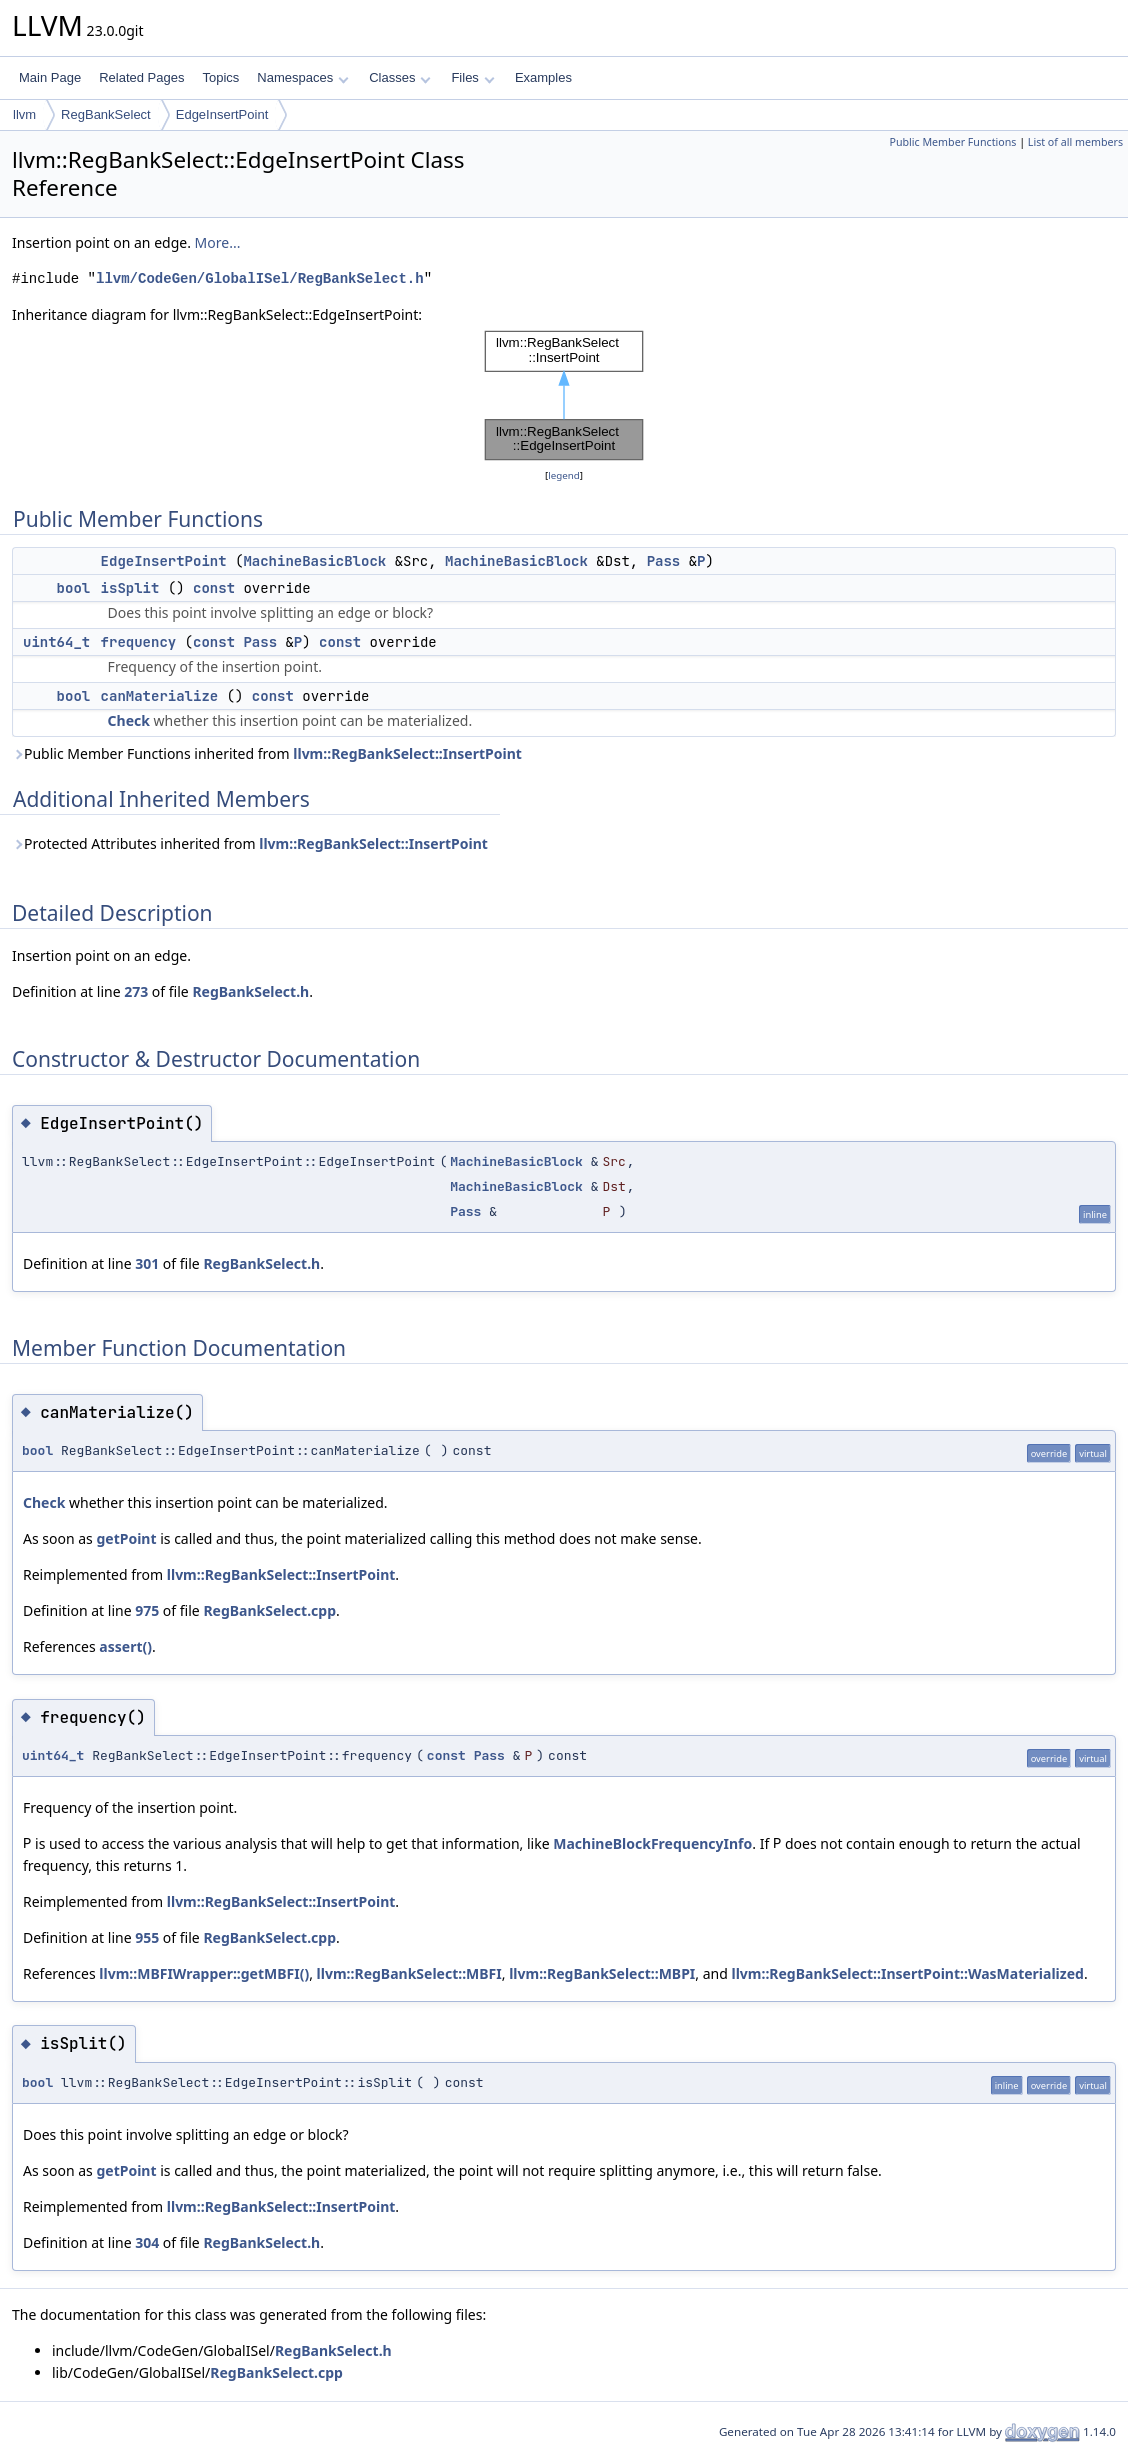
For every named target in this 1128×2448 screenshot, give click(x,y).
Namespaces (302, 77)
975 (147, 1610)
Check (129, 720)
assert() (125, 1646)
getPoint (126, 1538)
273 (136, 991)
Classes (400, 77)
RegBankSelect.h (250, 991)
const (214, 588)
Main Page (50, 77)
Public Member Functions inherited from (267, 753)
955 (147, 1937)
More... (218, 242)
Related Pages (141, 77)
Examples (543, 77)
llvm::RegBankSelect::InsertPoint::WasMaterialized (907, 1973)
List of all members (1075, 142)
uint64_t (56, 642)
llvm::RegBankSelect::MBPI (602, 1973)
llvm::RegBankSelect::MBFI (409, 1973)
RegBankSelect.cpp (269, 1610)
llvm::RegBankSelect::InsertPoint (407, 753)
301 (147, 1263)
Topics (220, 77)
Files (472, 77)
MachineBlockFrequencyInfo (652, 1843)
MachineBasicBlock (314, 561)
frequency (139, 642)
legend (564, 475)
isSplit (130, 588)
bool (74, 588)
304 (147, 2242)
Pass (664, 561)
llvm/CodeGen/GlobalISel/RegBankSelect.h (260, 278)
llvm (24, 114)
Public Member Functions (952, 142)
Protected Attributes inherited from (250, 843)
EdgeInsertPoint (222, 114)
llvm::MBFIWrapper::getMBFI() (204, 1973)
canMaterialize (160, 696)
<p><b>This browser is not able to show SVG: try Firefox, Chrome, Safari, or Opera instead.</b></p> (564, 395)
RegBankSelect (106, 114)
